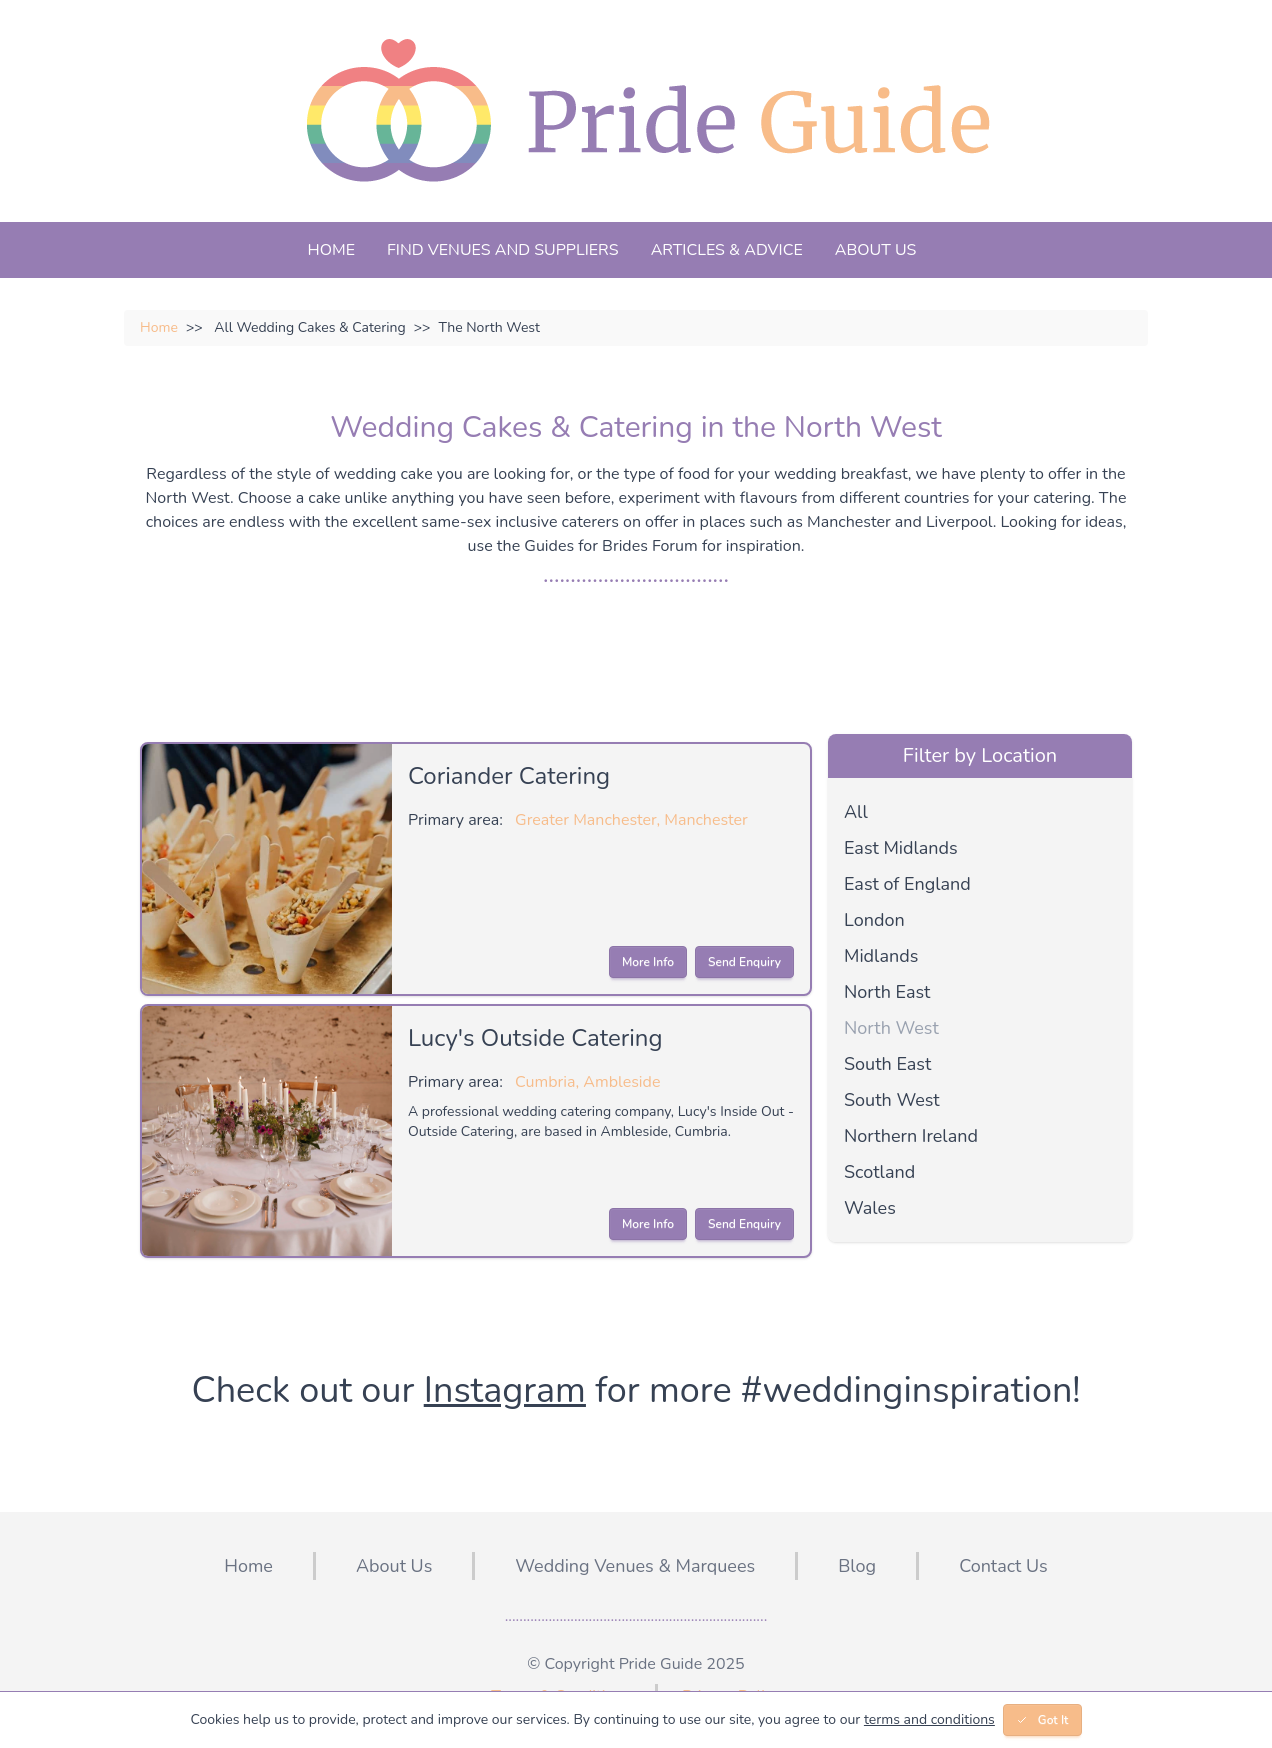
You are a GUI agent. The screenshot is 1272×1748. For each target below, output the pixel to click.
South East (887, 1064)
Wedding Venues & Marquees (635, 1566)
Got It (1042, 1720)
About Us (876, 250)
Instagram (505, 1390)
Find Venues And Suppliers (503, 250)
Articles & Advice (727, 250)
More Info (648, 962)
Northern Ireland (911, 1136)
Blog (857, 1566)
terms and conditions (929, 1719)
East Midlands (901, 848)
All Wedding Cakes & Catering (296, 327)
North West (891, 1028)
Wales (870, 1208)
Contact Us (1003, 1566)
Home (331, 250)
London (874, 920)
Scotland (879, 1172)
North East (887, 992)
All (856, 812)
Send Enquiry (744, 962)
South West (892, 1100)
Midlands (881, 956)
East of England (907, 884)
